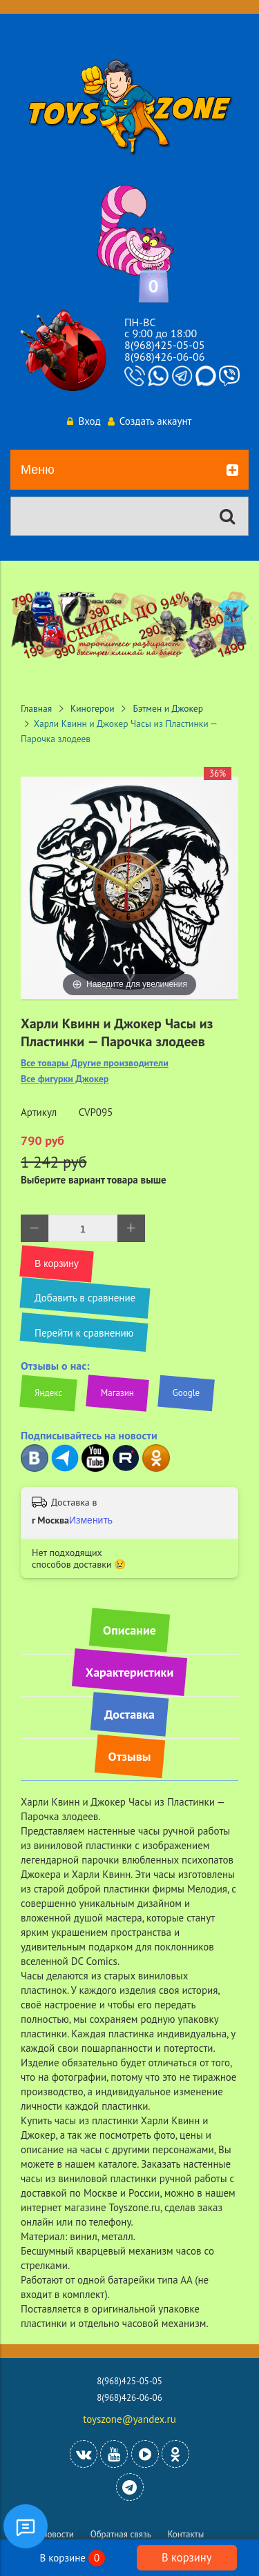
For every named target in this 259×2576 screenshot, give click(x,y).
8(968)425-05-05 (164, 345)
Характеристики (129, 1672)
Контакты (186, 2534)
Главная (36, 708)
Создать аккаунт (150, 421)
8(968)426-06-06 (164, 356)
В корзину (186, 2557)
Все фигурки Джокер (64, 1079)
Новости (57, 2534)
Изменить (91, 1520)
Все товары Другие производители (95, 1063)
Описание (129, 1630)
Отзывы (129, 1756)
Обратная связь (120, 2534)
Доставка (129, 1714)
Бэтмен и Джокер (168, 708)
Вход (83, 421)
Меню (129, 470)
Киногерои (92, 708)
